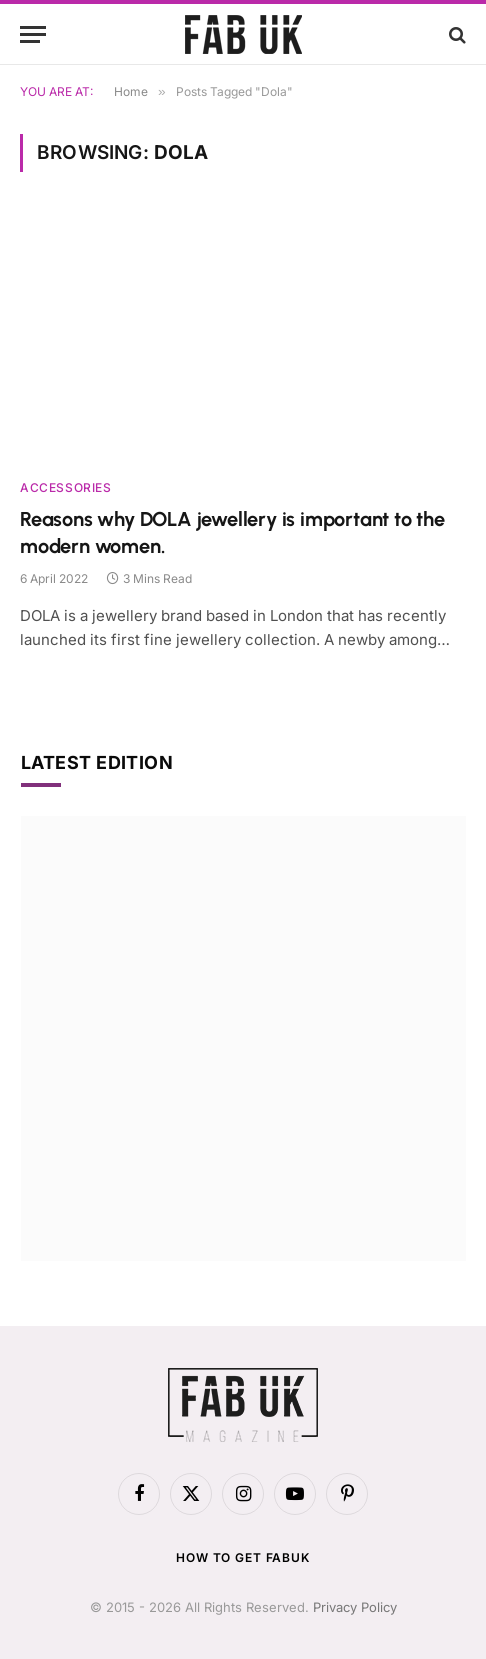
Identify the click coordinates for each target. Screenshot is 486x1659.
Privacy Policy (355, 1607)
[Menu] (33, 34)
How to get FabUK (242, 1557)
